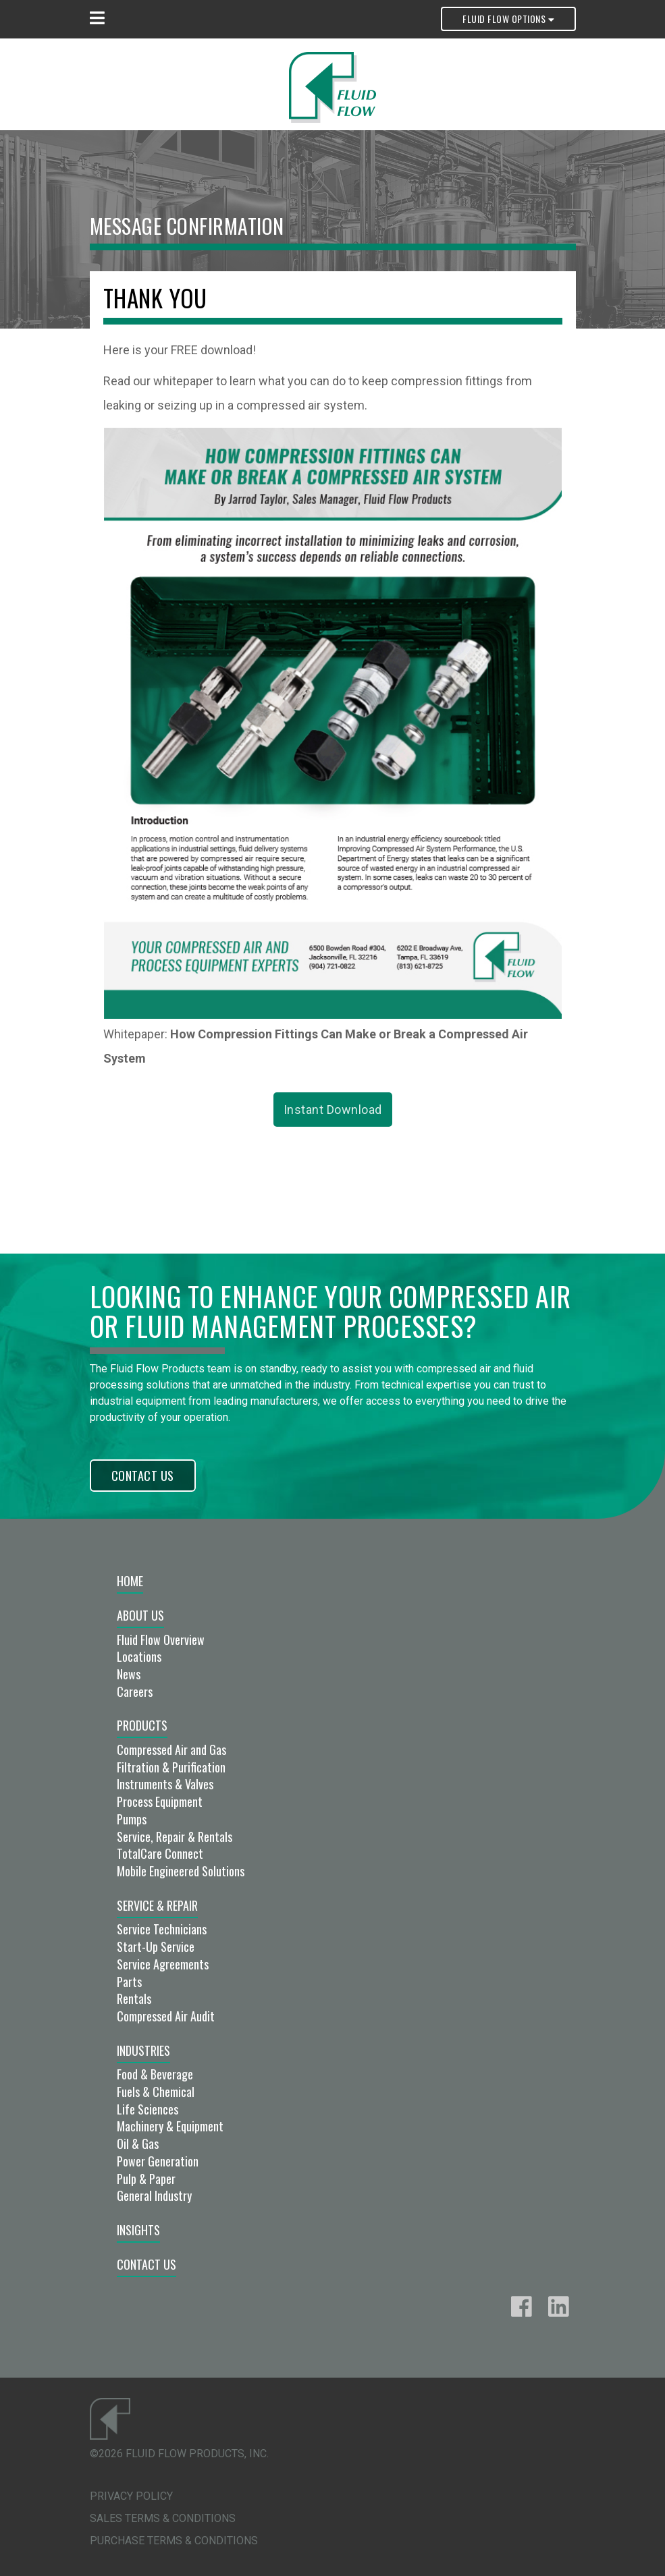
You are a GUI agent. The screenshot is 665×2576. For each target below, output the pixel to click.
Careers (135, 1691)
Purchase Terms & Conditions (174, 2540)
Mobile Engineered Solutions (180, 1871)
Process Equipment (160, 1801)
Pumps (132, 1819)
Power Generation (157, 2161)
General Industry (154, 2195)
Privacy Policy (131, 2496)
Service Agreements (163, 1964)
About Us (140, 1615)
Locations (139, 1656)
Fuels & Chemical (155, 2091)
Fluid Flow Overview (161, 1639)
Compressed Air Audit (166, 2016)
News (128, 1674)
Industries (143, 2050)
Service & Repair (157, 1905)
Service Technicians (162, 1929)
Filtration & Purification (171, 1767)
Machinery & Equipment (170, 2126)
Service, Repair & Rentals (174, 1836)
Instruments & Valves (165, 1784)
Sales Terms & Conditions (163, 2518)
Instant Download (333, 1109)
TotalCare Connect (160, 1853)
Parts (129, 1981)
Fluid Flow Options (508, 18)
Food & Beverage (155, 2074)
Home (130, 1581)
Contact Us (142, 1475)
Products (142, 1725)
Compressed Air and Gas (171, 1749)
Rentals (134, 1998)
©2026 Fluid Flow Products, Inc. (179, 2453)
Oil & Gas (138, 2143)
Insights (138, 2230)
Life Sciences (147, 2109)
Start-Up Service (155, 1946)
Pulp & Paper (146, 2178)
